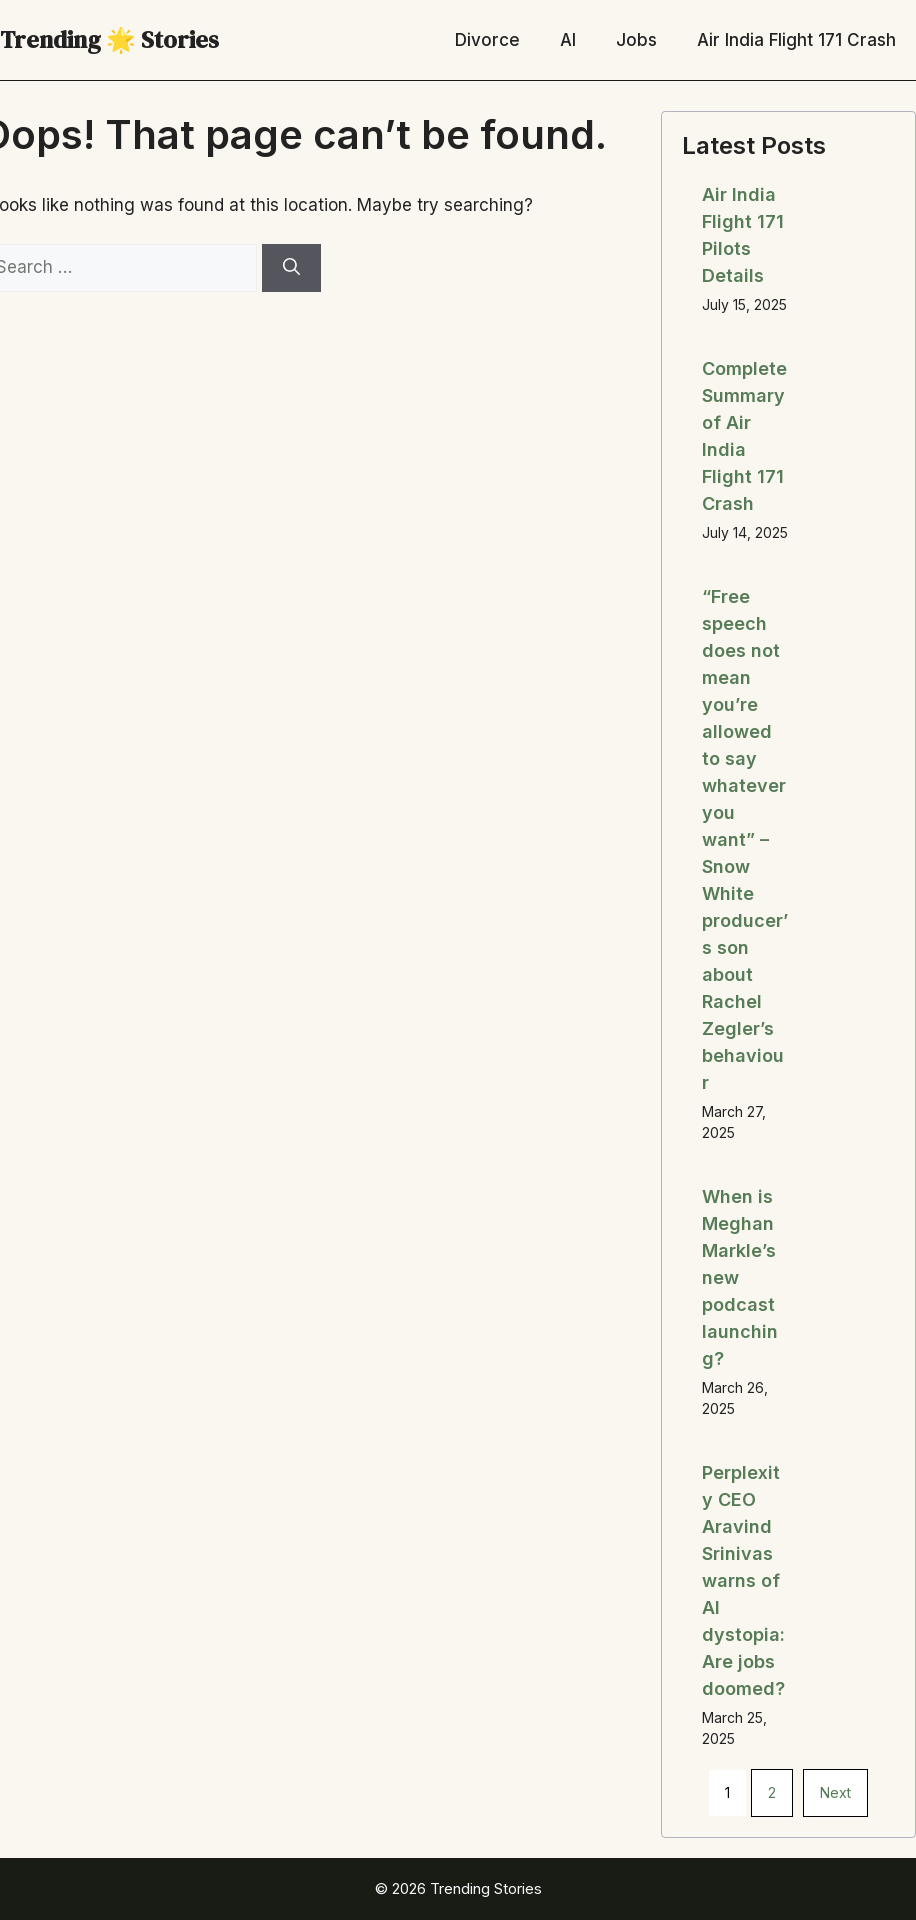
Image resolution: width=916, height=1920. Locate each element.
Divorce (487, 40)
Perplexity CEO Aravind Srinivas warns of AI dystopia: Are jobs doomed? (743, 1580)
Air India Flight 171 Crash (796, 40)
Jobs (636, 40)
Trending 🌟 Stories (109, 39)
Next (835, 1792)
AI (568, 40)
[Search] (291, 268)
